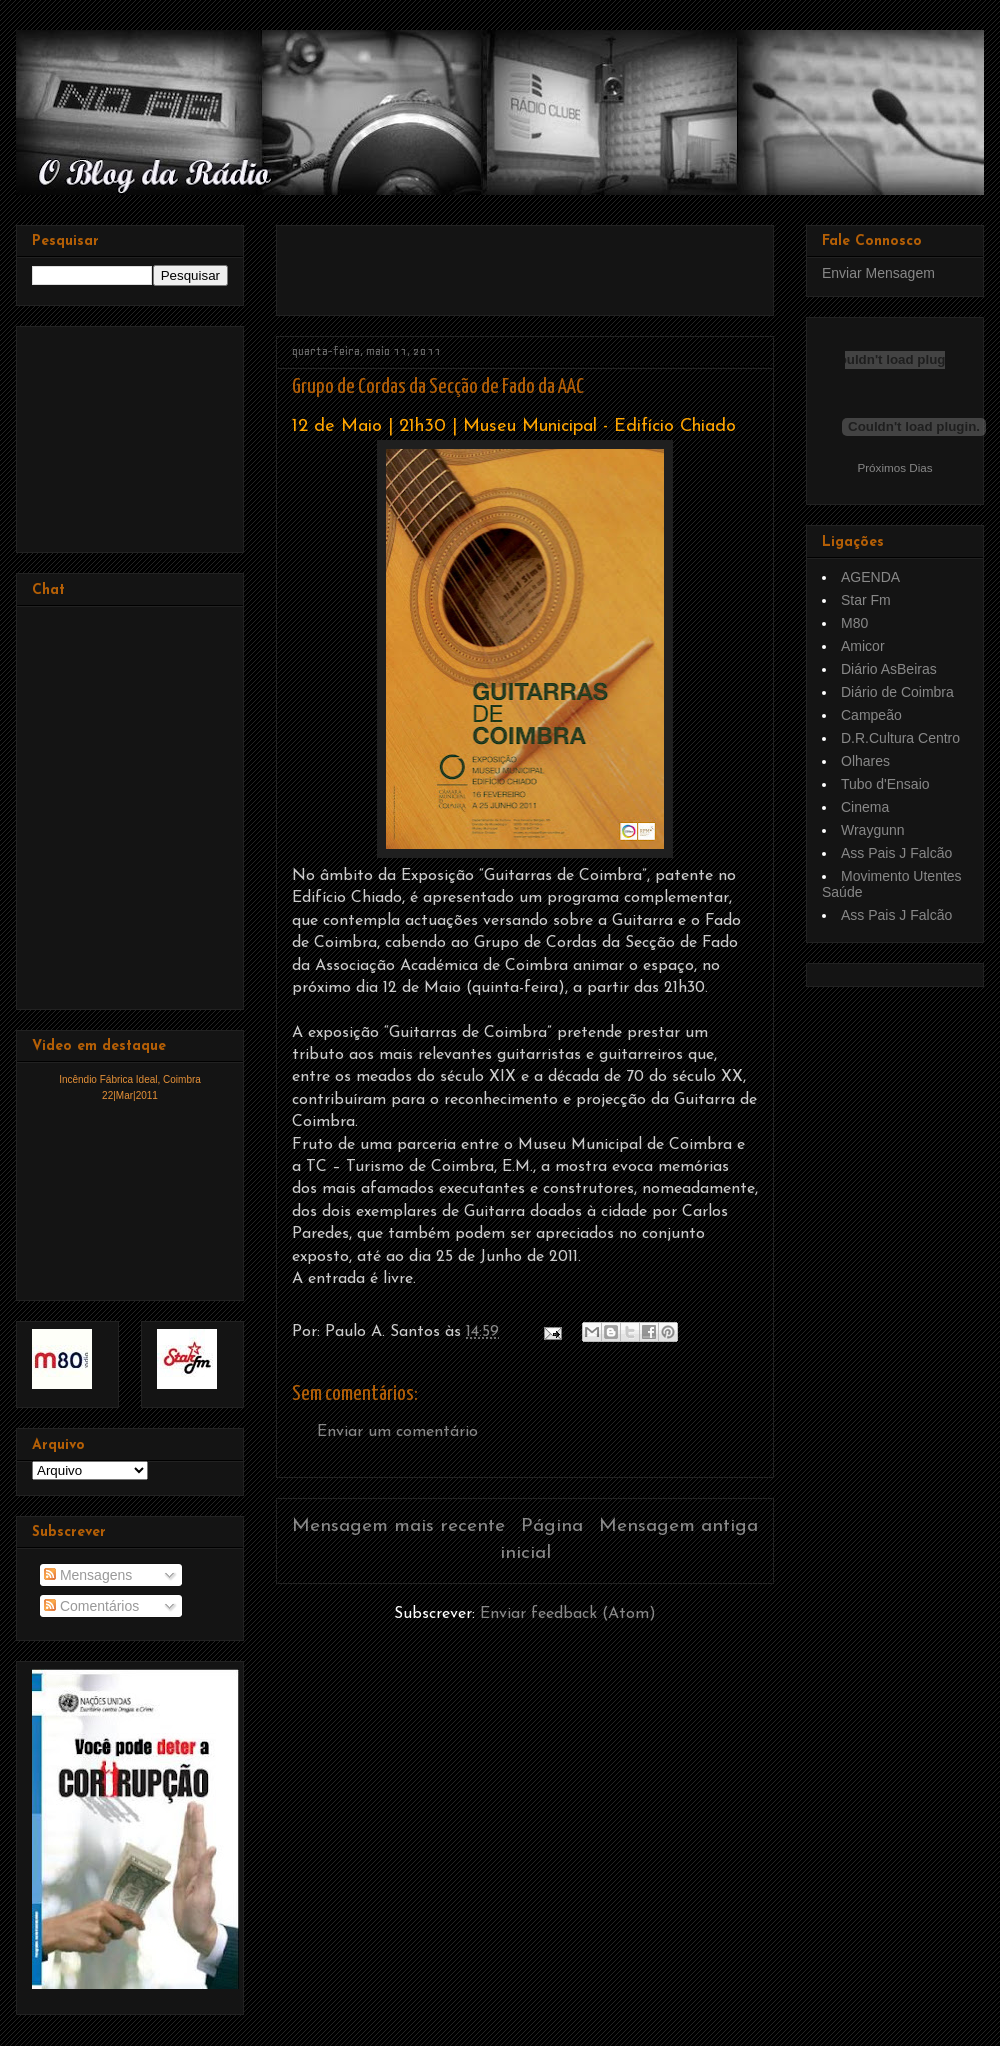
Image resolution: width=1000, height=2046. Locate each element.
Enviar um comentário (397, 1432)
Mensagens (88, 1575)
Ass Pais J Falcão (896, 853)
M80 (854, 623)
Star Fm (866, 600)
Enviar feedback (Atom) (568, 1614)
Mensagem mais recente (398, 1526)
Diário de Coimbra (897, 692)
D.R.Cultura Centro (900, 738)
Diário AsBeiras (889, 669)
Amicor (863, 646)
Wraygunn (873, 830)
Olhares (865, 761)
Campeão (871, 715)
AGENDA (870, 577)
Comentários (91, 1606)
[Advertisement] (526, 263)
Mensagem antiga (678, 1526)
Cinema (865, 807)
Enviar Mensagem (878, 273)
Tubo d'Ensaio (885, 784)
